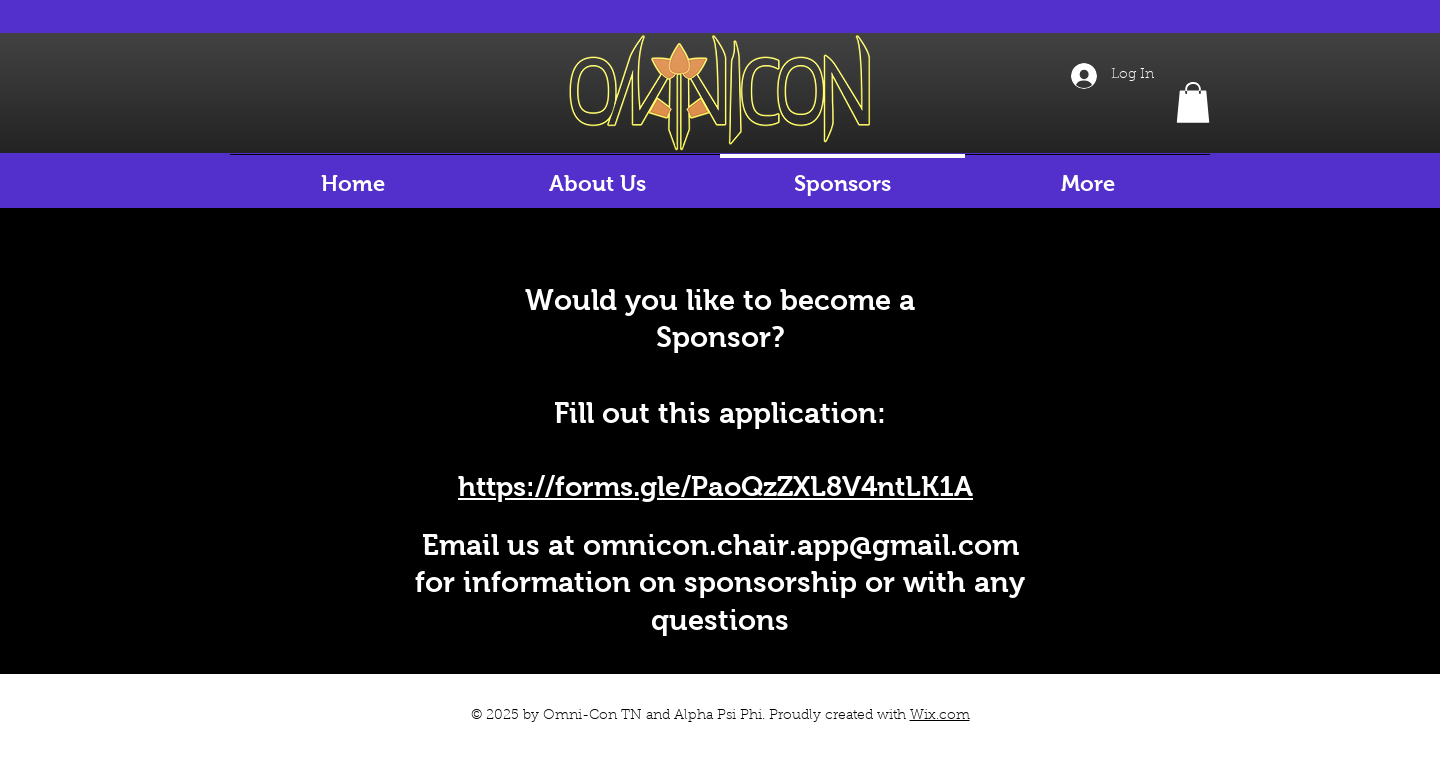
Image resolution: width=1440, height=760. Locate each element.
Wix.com (940, 716)
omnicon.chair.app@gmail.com (801, 545)
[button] (1193, 102)
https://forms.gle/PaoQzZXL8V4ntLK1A (715, 486)
